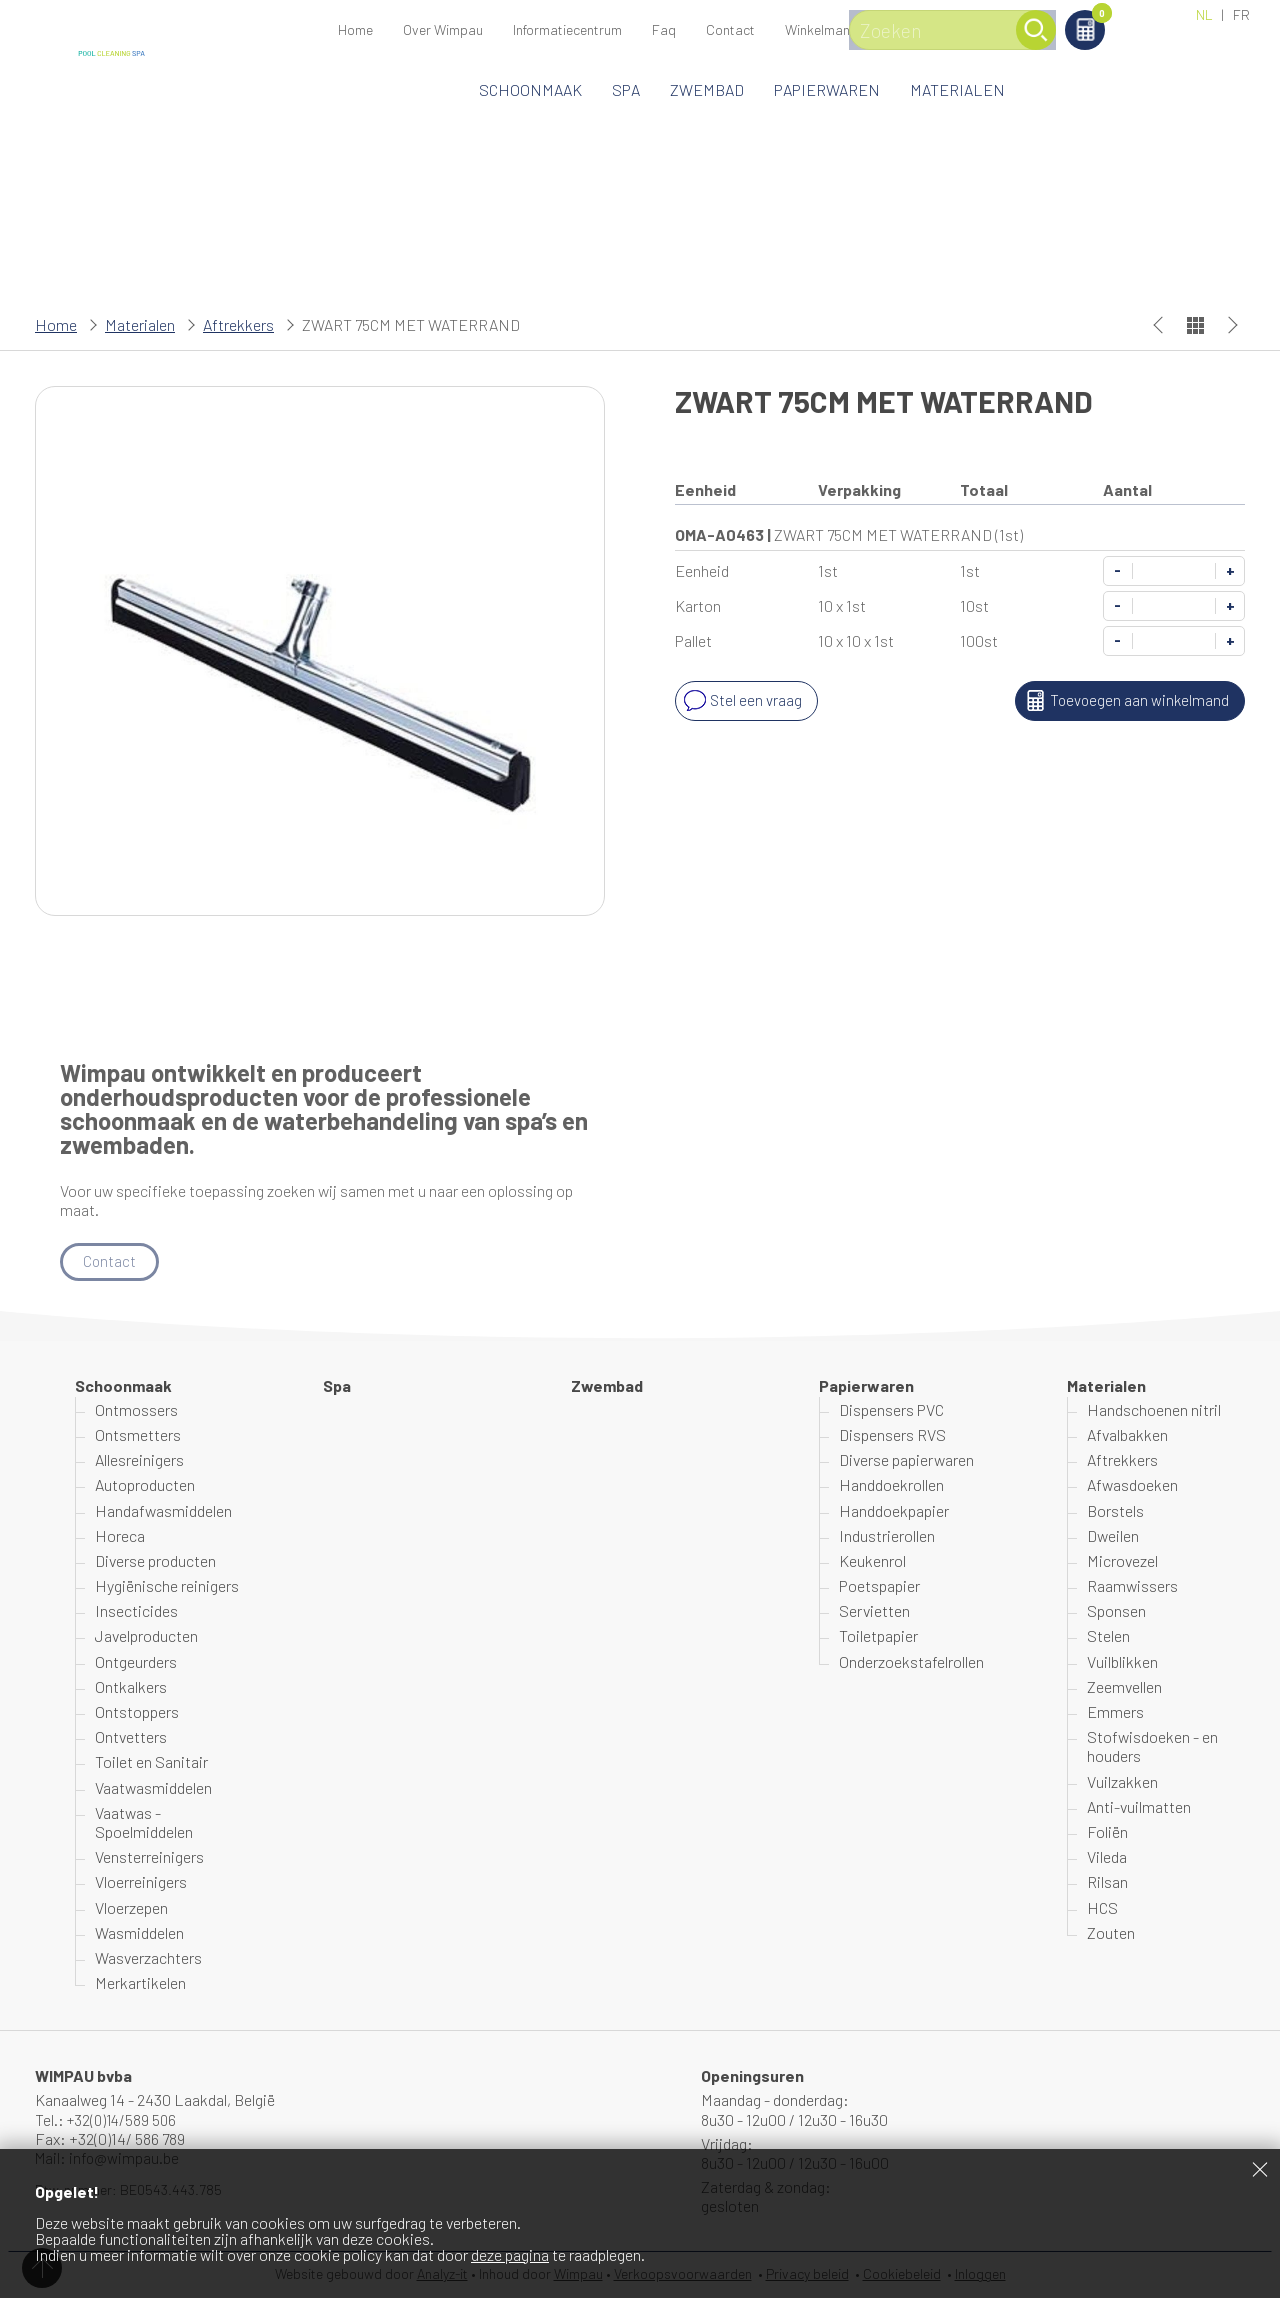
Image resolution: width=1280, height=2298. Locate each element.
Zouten (1111, 1933)
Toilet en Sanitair (151, 1762)
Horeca (120, 1536)
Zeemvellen (1124, 1687)
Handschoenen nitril (1154, 1410)
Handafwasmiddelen (163, 1510)
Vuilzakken (1122, 1781)
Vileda (1107, 1857)
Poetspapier (879, 1586)
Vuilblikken (1122, 1661)
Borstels (1115, 1510)
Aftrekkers (238, 324)
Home (355, 29)
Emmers (1115, 1712)
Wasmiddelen (139, 1933)
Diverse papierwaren (906, 1460)
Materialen (957, 89)
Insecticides (136, 1611)
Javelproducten (146, 1636)
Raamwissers (1132, 1586)
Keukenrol (872, 1561)
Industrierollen (887, 1536)
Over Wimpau (443, 29)
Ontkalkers (131, 1687)
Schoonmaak (530, 89)
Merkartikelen (140, 1983)
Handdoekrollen (891, 1485)
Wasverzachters (148, 1958)
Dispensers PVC (891, 1410)
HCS (1102, 1907)
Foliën (1107, 1832)
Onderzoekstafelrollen (911, 1661)
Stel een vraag (741, 701)
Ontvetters (131, 1737)
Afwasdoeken (1132, 1485)
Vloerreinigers (141, 1882)
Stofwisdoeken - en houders (1152, 1747)
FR (1241, 14)
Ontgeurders (136, 1661)
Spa (626, 89)
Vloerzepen (131, 1907)
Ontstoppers (137, 1712)
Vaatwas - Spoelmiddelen (144, 1823)
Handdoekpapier (894, 1510)
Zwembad (707, 89)
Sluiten (1260, 2169)
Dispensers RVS (892, 1435)
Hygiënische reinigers (167, 1586)
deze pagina (510, 2254)
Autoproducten (145, 1485)
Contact (730, 29)
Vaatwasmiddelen (153, 1787)
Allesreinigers (139, 1460)
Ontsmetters (138, 1435)
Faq (664, 29)
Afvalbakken (1127, 1435)
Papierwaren (827, 89)
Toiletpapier (878, 1636)
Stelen (1108, 1636)
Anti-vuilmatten (1139, 1807)
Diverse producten (155, 1561)
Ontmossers (136, 1410)
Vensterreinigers (149, 1857)
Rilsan (1107, 1882)
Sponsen (1116, 1611)
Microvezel (1122, 1561)
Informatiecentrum (567, 29)
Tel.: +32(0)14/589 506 (108, 2119)
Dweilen (1113, 1536)
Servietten (874, 1611)
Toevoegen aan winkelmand (1123, 701)
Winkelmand (1135, 16)
